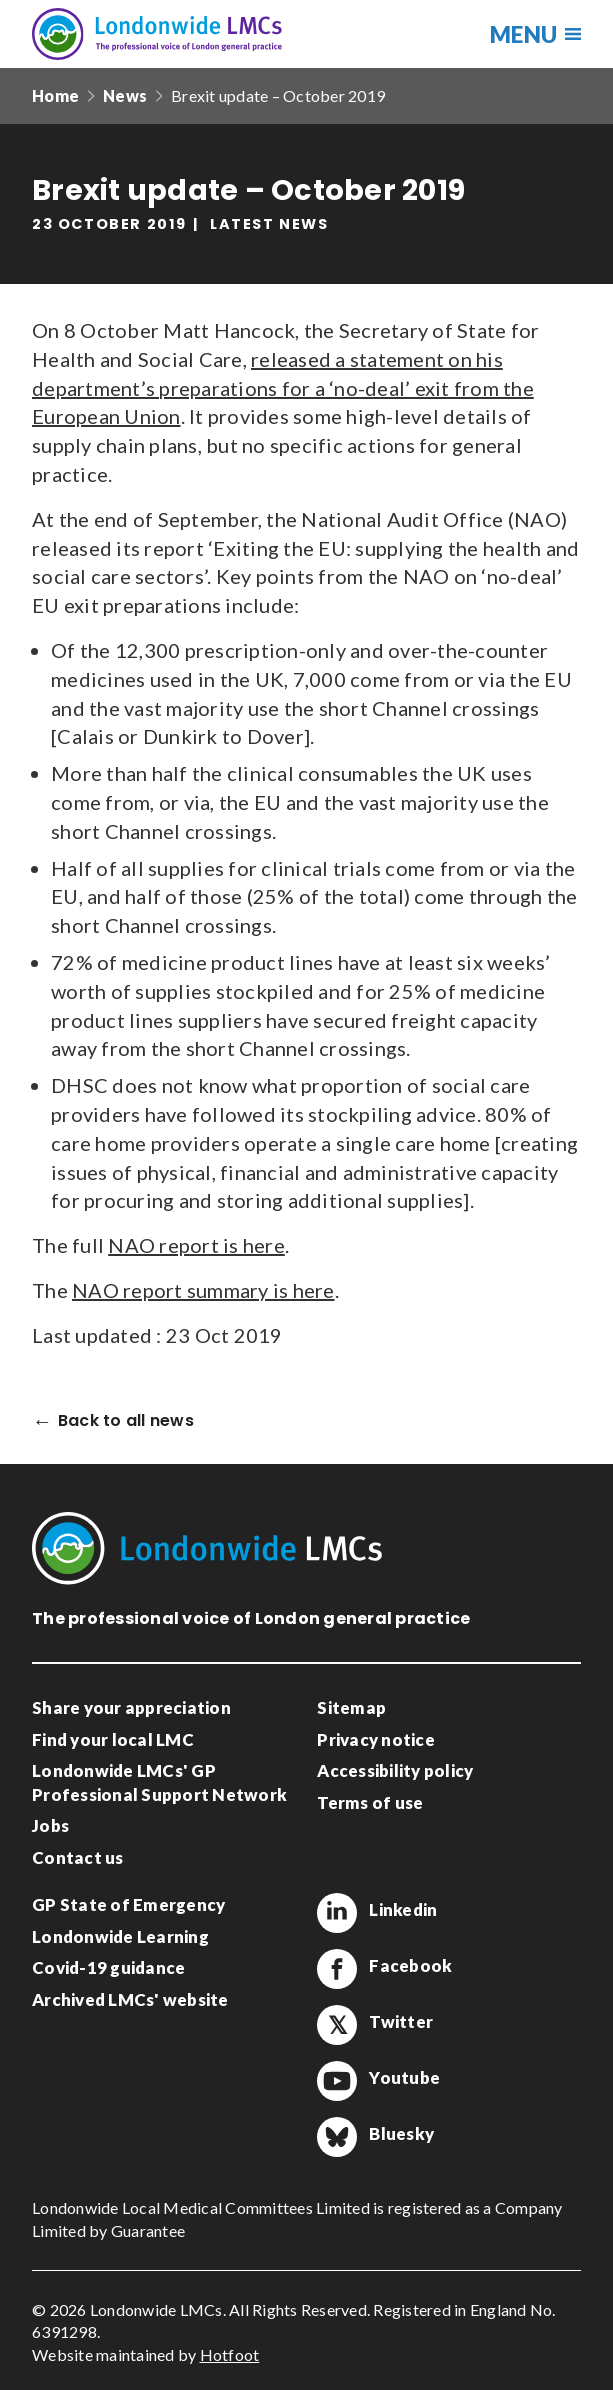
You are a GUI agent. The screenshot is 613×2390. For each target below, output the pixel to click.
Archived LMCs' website (130, 1999)
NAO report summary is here (203, 1290)
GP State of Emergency (128, 1904)
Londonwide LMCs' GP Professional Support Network (159, 1782)
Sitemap (351, 1707)
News (125, 95)
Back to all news (126, 1421)
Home (55, 95)
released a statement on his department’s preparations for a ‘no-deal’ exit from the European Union (283, 388)
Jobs (50, 1825)
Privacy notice (376, 1739)
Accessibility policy (395, 1770)
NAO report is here (196, 1245)
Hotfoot (230, 2354)
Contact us (78, 1857)
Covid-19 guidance (108, 1967)
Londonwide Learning (120, 1936)
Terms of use (370, 1802)
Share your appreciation (131, 1707)
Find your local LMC (113, 1739)
